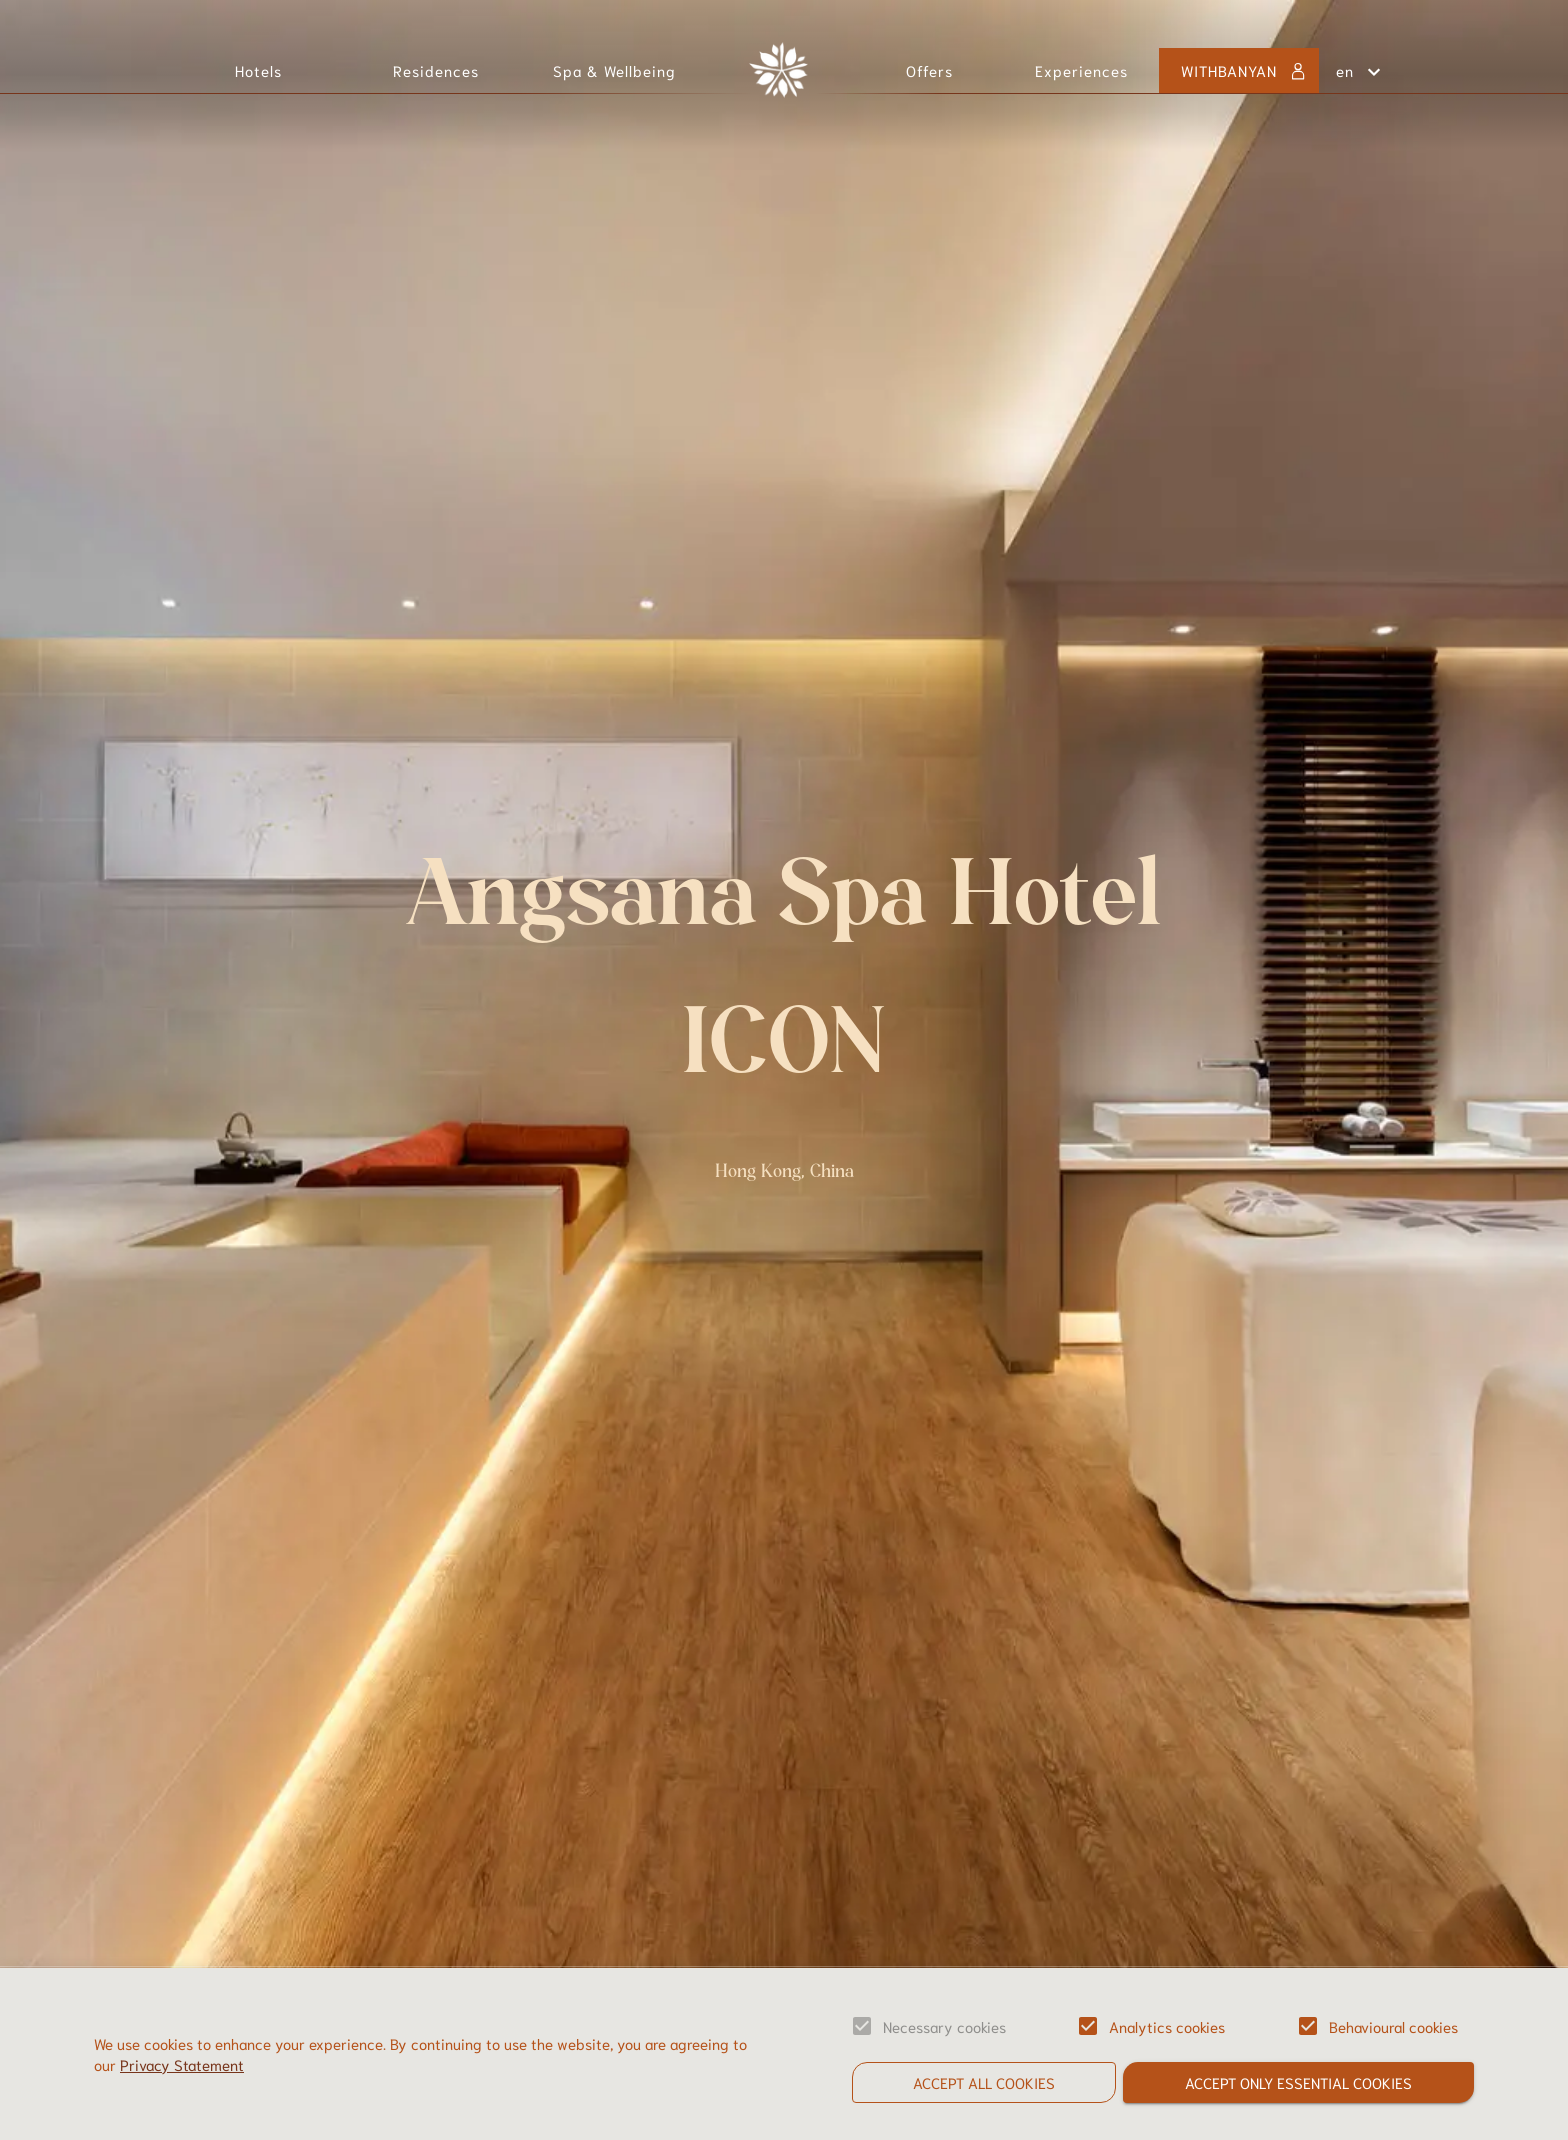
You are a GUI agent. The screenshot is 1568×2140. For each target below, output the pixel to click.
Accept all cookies (984, 2082)
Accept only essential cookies (1298, 2082)
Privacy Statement (182, 2064)
